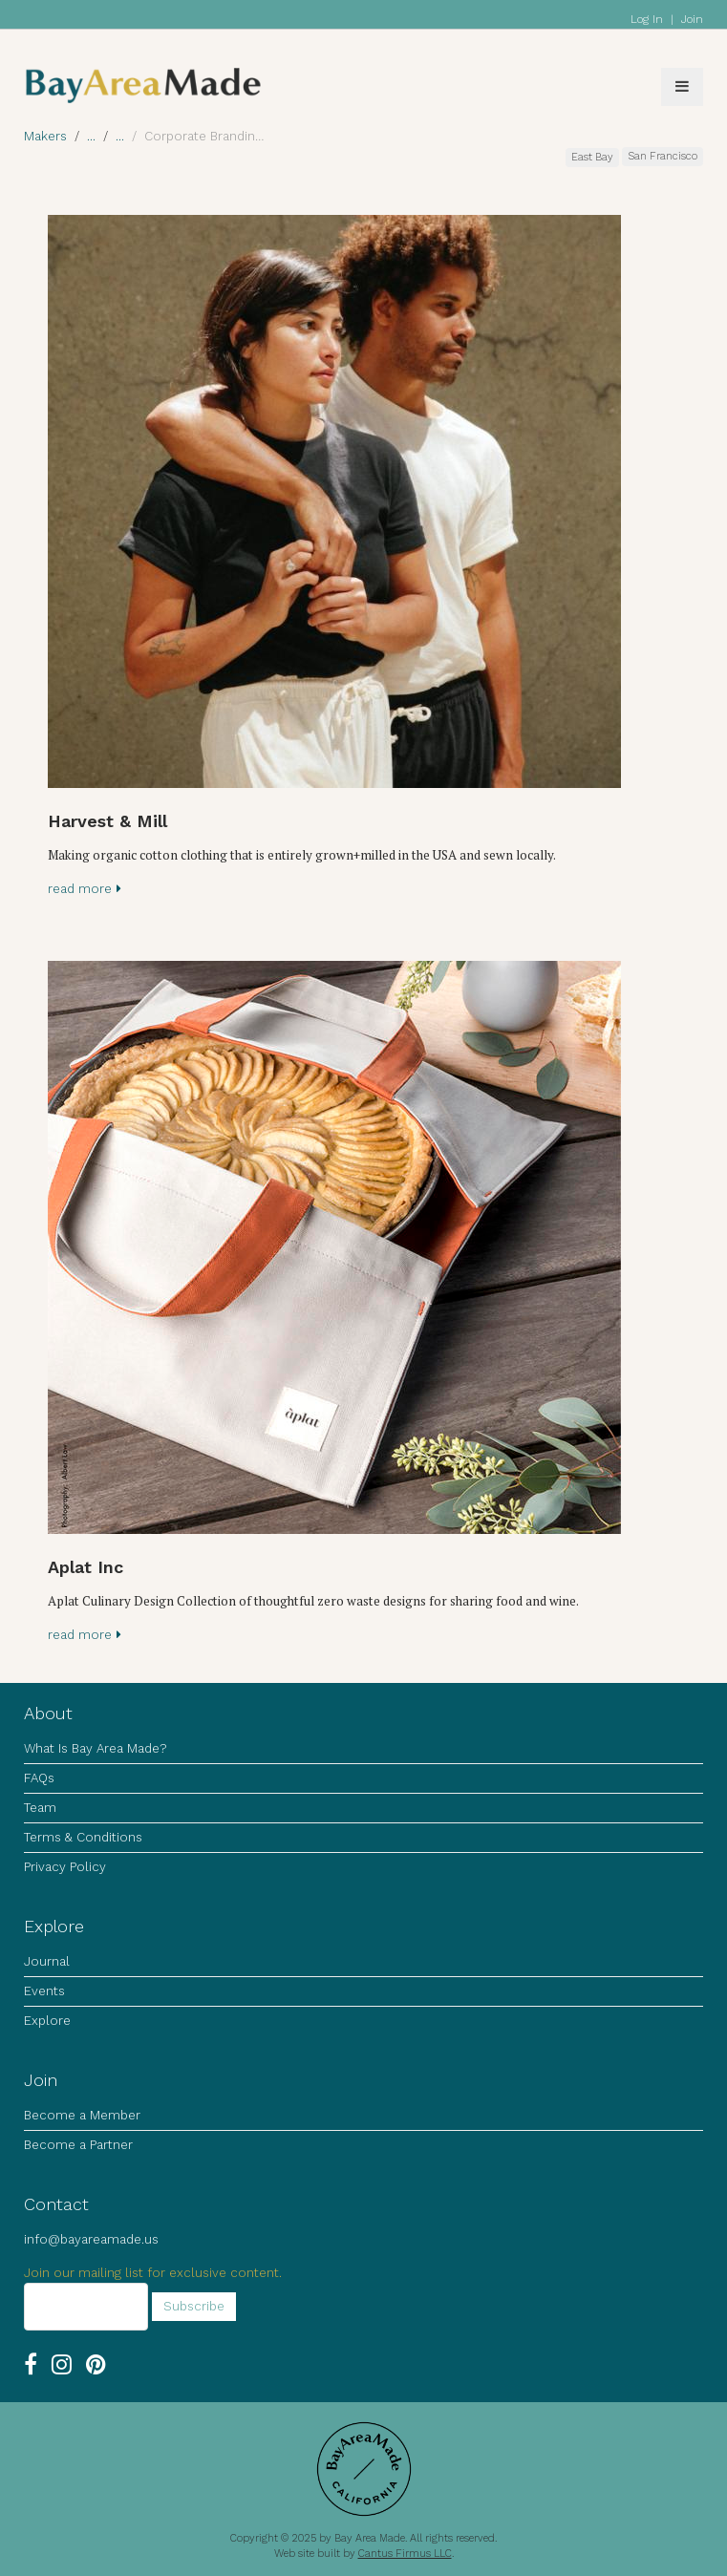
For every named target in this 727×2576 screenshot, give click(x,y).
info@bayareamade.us (91, 2239)
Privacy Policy (65, 1867)
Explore (47, 2020)
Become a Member (82, 2115)
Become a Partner (78, 2145)
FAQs (39, 1778)
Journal (47, 1961)
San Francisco (662, 156)
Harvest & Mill (107, 821)
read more (84, 889)
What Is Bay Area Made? (95, 1748)
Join (692, 19)
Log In (647, 19)
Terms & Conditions (83, 1837)
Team (40, 1807)
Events (44, 1991)
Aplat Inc (85, 1567)
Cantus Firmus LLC (405, 2553)
